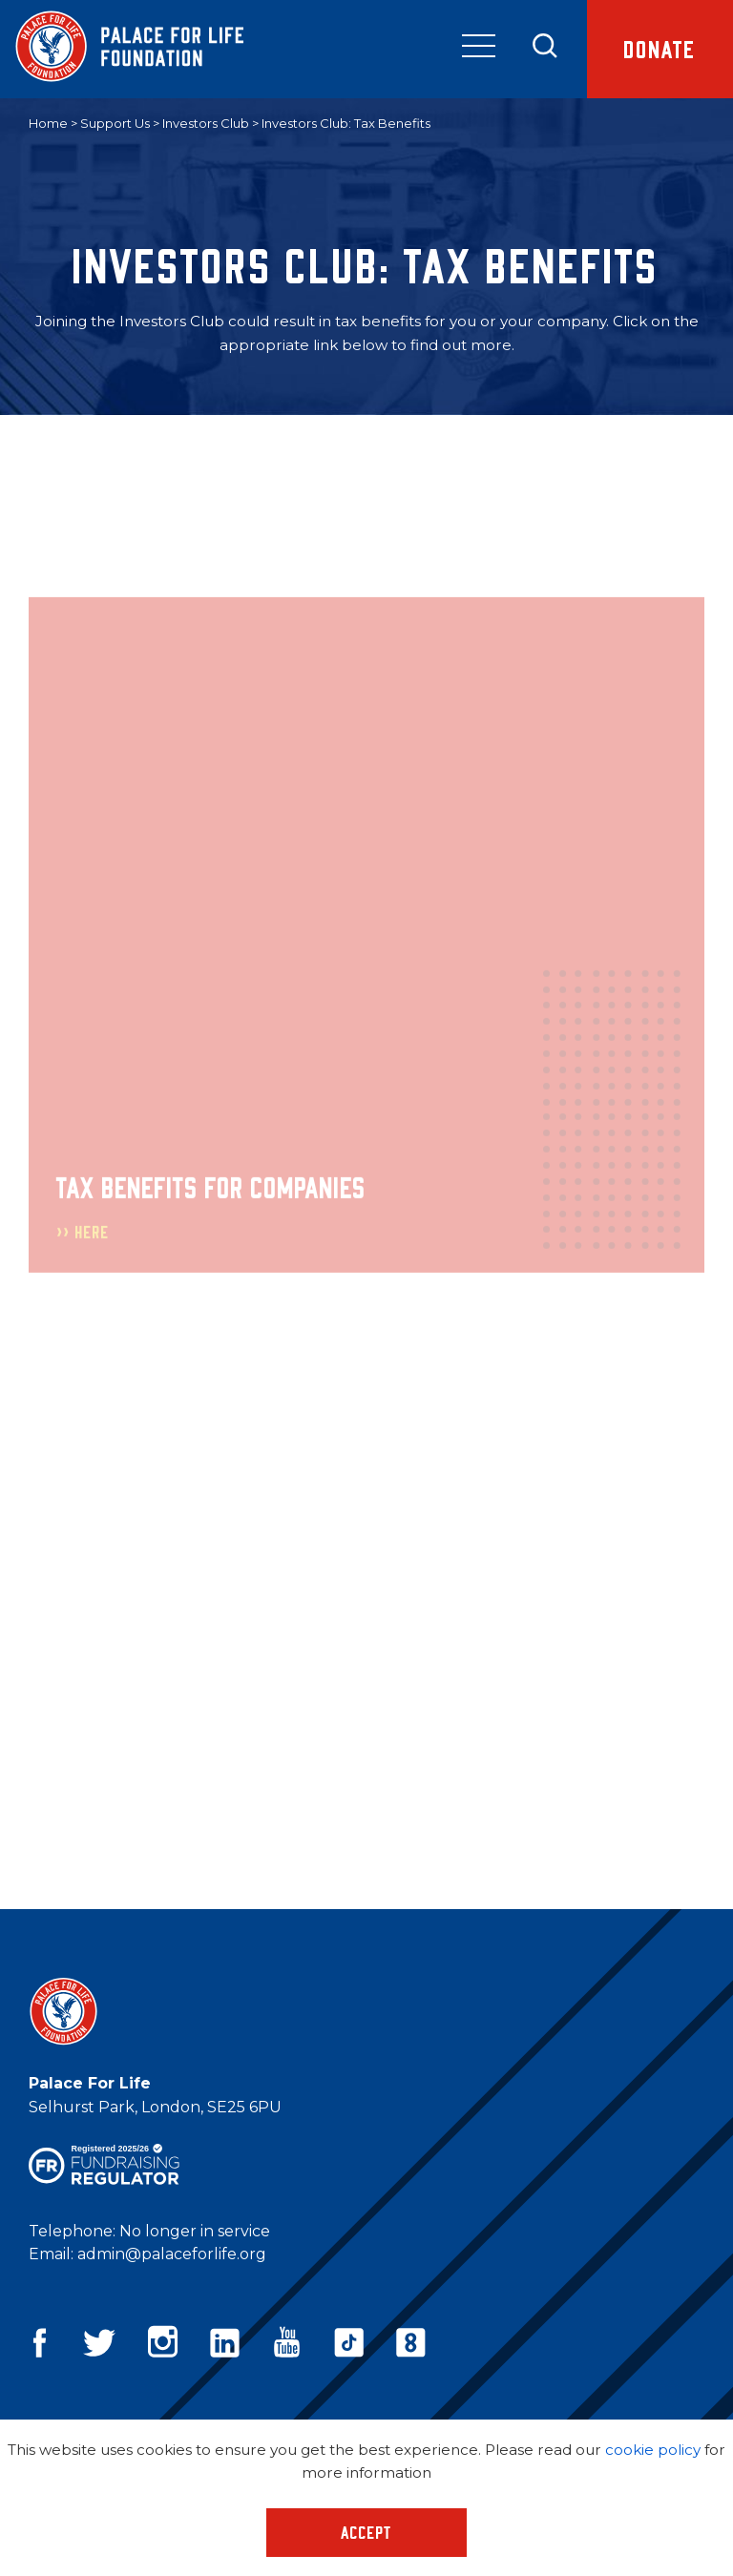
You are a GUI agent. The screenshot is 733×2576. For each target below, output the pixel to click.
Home (48, 123)
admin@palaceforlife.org (171, 2254)
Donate (660, 48)
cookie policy (653, 2450)
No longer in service (194, 2231)
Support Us (115, 123)
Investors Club (205, 123)
